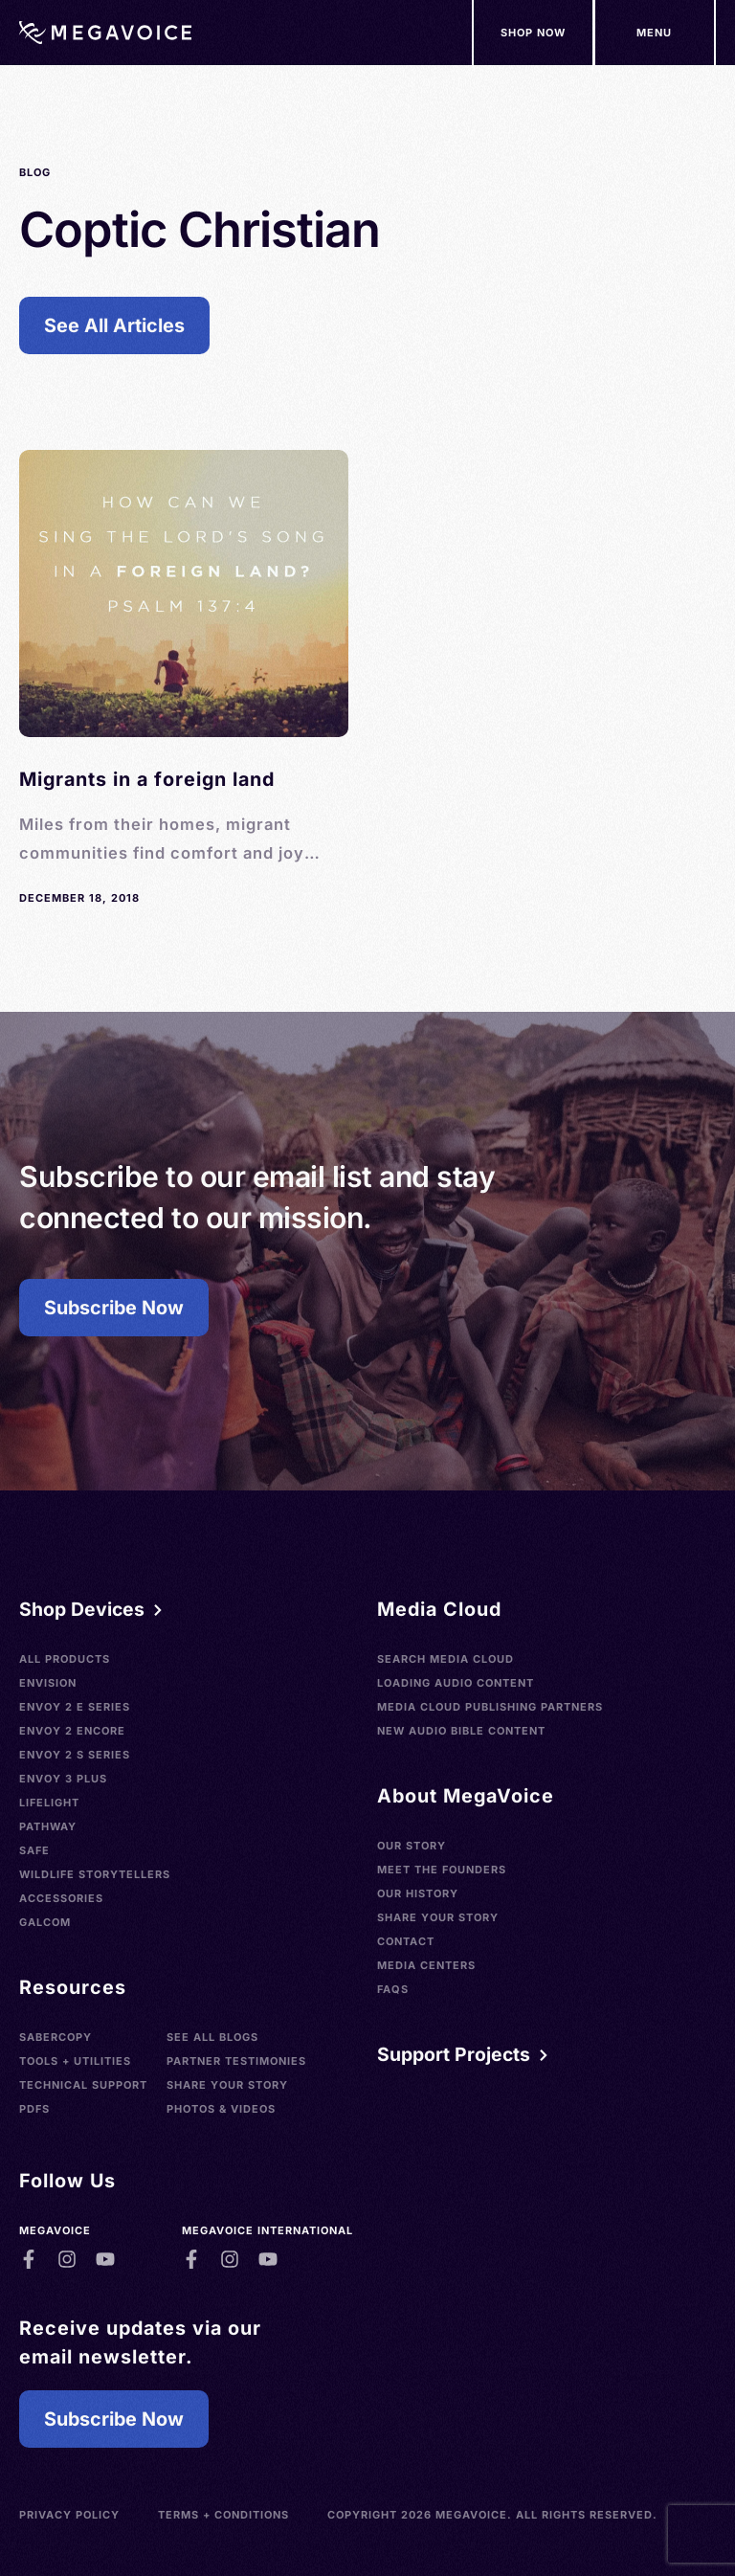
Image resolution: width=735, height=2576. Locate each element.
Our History (417, 1893)
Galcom (45, 1922)
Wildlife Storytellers (94, 1874)
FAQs (393, 1989)
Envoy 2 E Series (74, 1707)
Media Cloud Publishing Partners (490, 1707)
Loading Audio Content (455, 1683)
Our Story (411, 1845)
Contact (405, 1941)
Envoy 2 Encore (72, 1730)
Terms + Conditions (223, 2514)
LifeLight (49, 1802)
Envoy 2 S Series (74, 1754)
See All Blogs (212, 2037)
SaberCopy (55, 2037)
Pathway (48, 1826)
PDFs (34, 2109)
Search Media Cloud (445, 1659)
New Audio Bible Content (461, 1730)
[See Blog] (183, 678)
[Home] (105, 32)
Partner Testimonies (236, 2061)
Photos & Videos (221, 2109)
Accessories (61, 1898)
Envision (48, 1683)
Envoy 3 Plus (63, 1778)
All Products (64, 1659)
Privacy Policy (69, 2514)
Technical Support (83, 2085)
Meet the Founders (441, 1869)
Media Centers (426, 1965)
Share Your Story (227, 2085)
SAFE (34, 1850)
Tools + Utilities (75, 2061)
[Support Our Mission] (655, 32)
